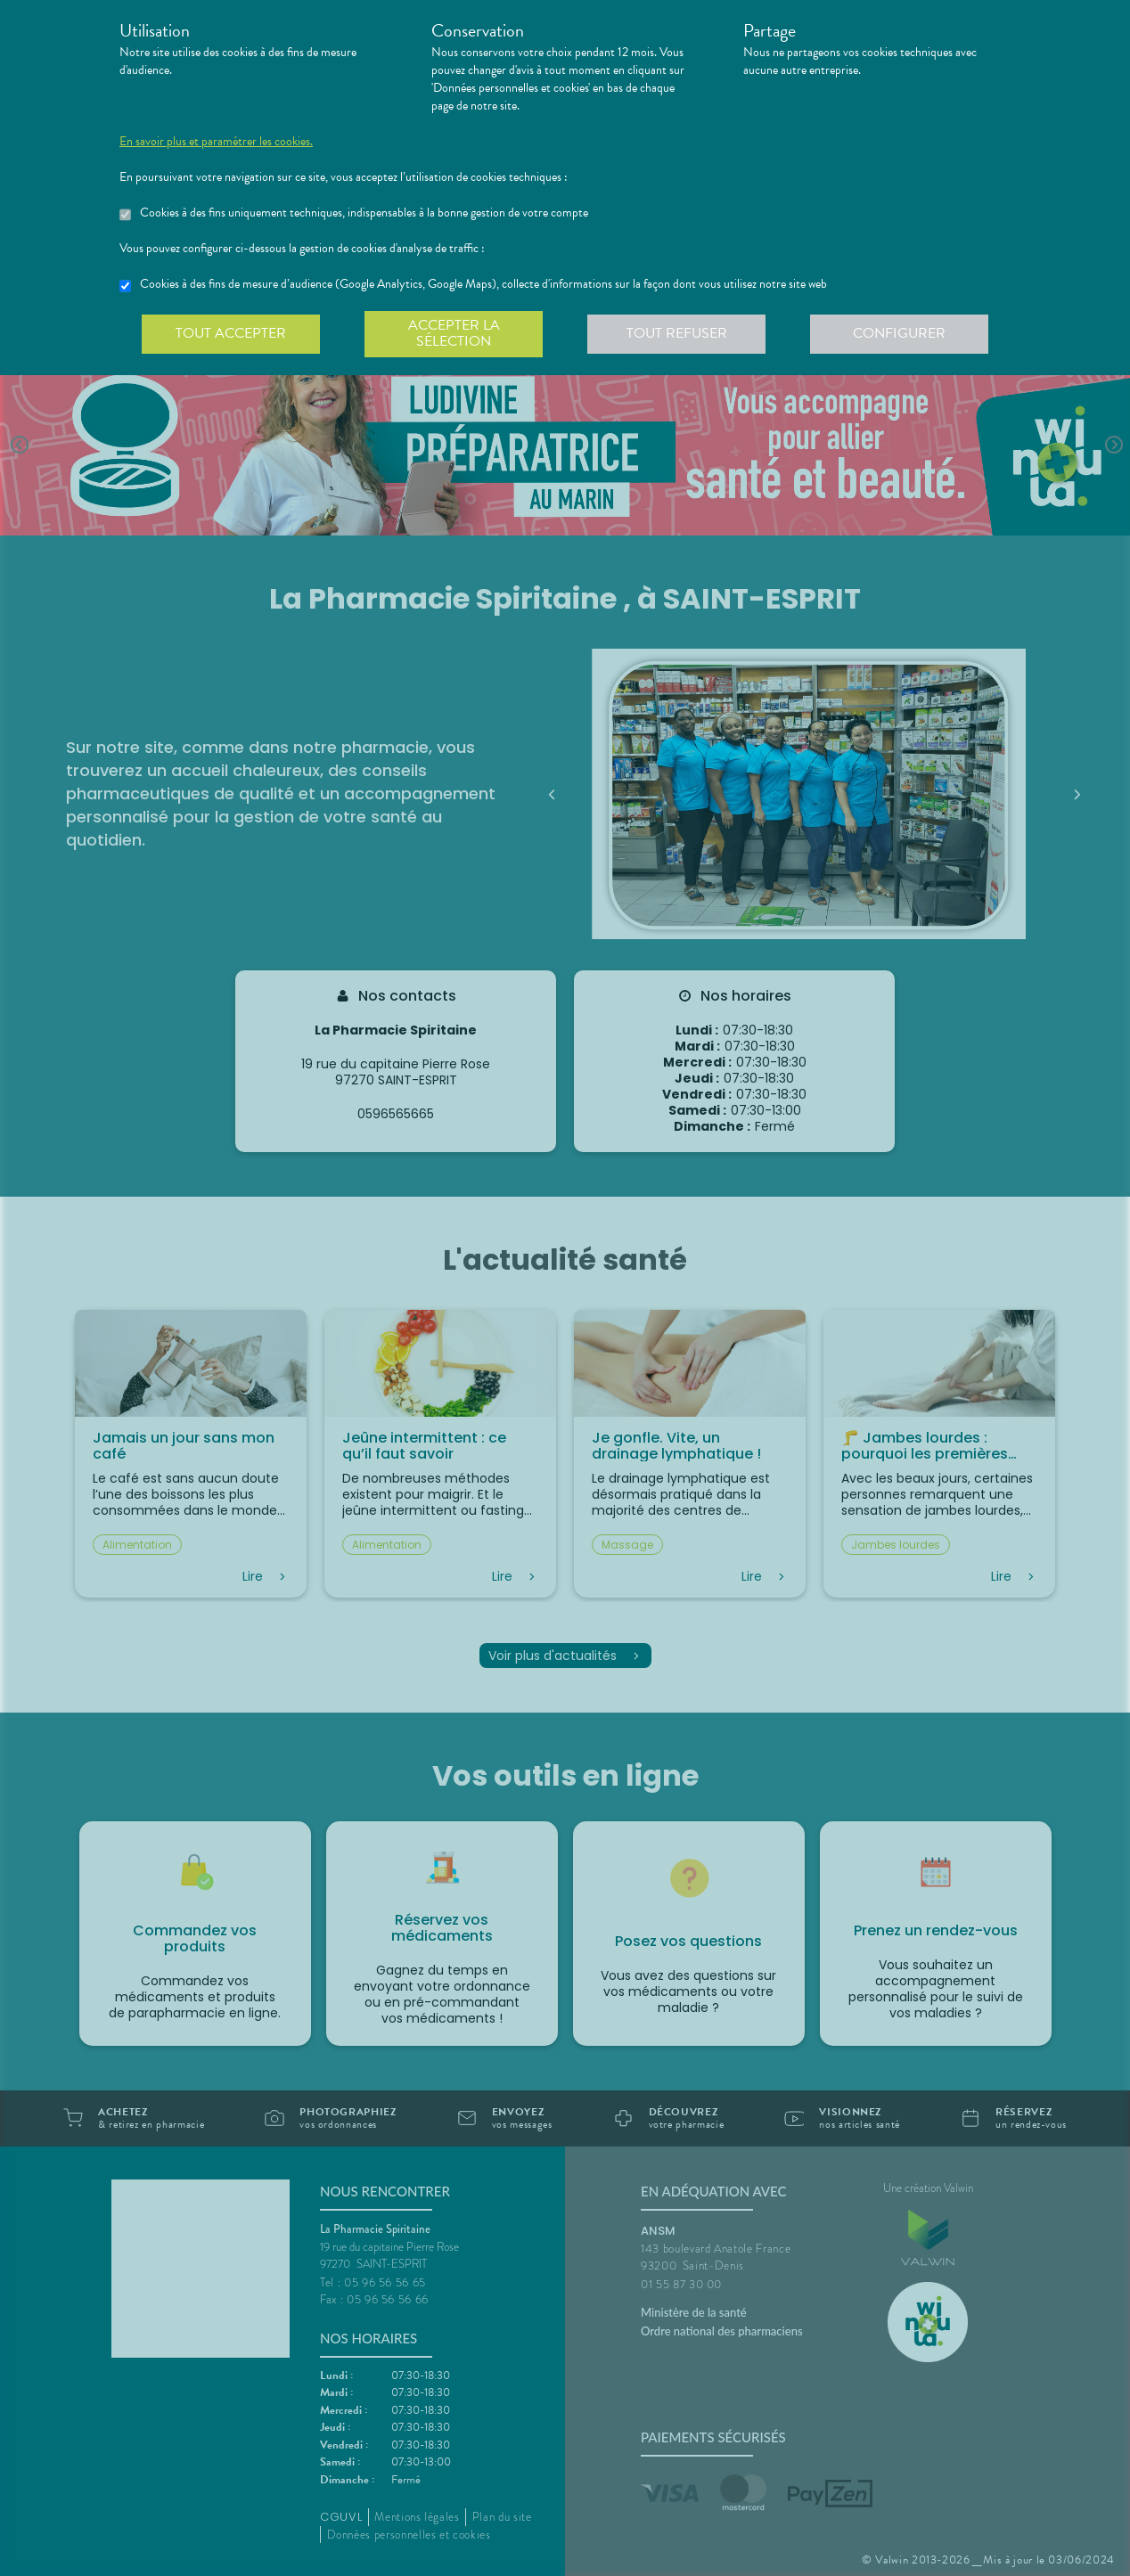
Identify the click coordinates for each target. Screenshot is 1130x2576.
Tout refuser (676, 333)
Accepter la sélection (454, 333)
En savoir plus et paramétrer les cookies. (216, 142)
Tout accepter (231, 333)
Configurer (899, 333)
